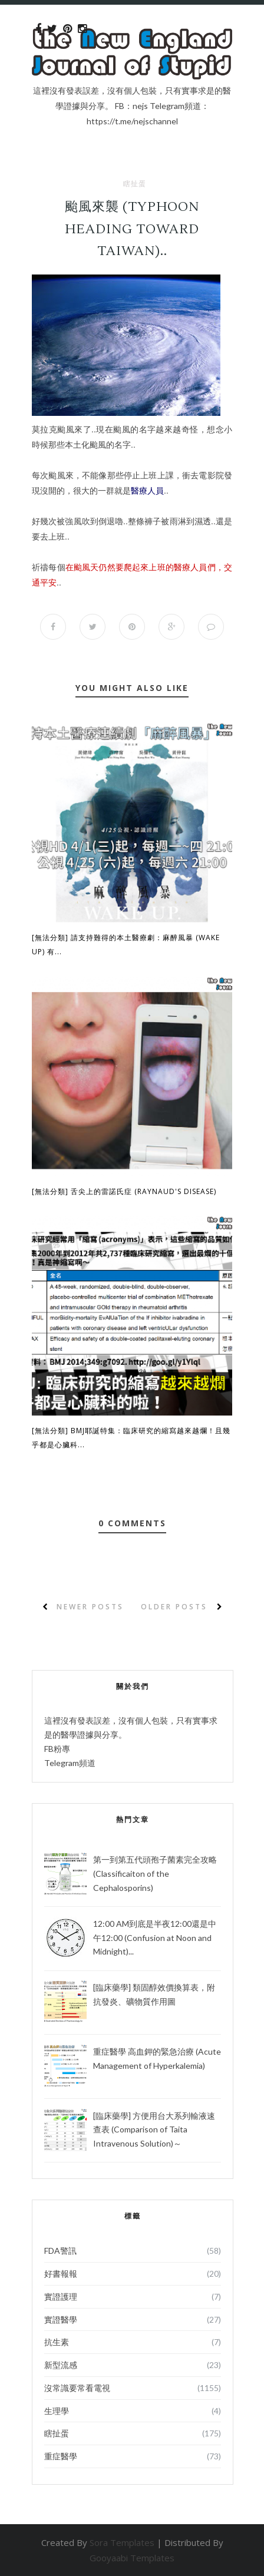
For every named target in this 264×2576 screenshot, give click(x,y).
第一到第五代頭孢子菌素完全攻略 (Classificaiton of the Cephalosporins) (155, 1873)
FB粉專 (57, 1749)
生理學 (56, 2411)
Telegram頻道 (69, 1763)
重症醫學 (60, 2456)
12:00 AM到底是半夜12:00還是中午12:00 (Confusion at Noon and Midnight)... (154, 1938)
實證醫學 (60, 2319)
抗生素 (56, 2342)
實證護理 (60, 2296)
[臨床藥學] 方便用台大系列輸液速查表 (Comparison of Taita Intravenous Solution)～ (154, 2130)
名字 (147, 429)
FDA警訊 (60, 2251)
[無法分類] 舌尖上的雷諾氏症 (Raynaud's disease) (124, 1191)
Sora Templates (122, 2542)
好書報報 (60, 2274)
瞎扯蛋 (134, 184)
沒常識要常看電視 (77, 2388)
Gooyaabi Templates (132, 2558)
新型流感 (60, 2365)
